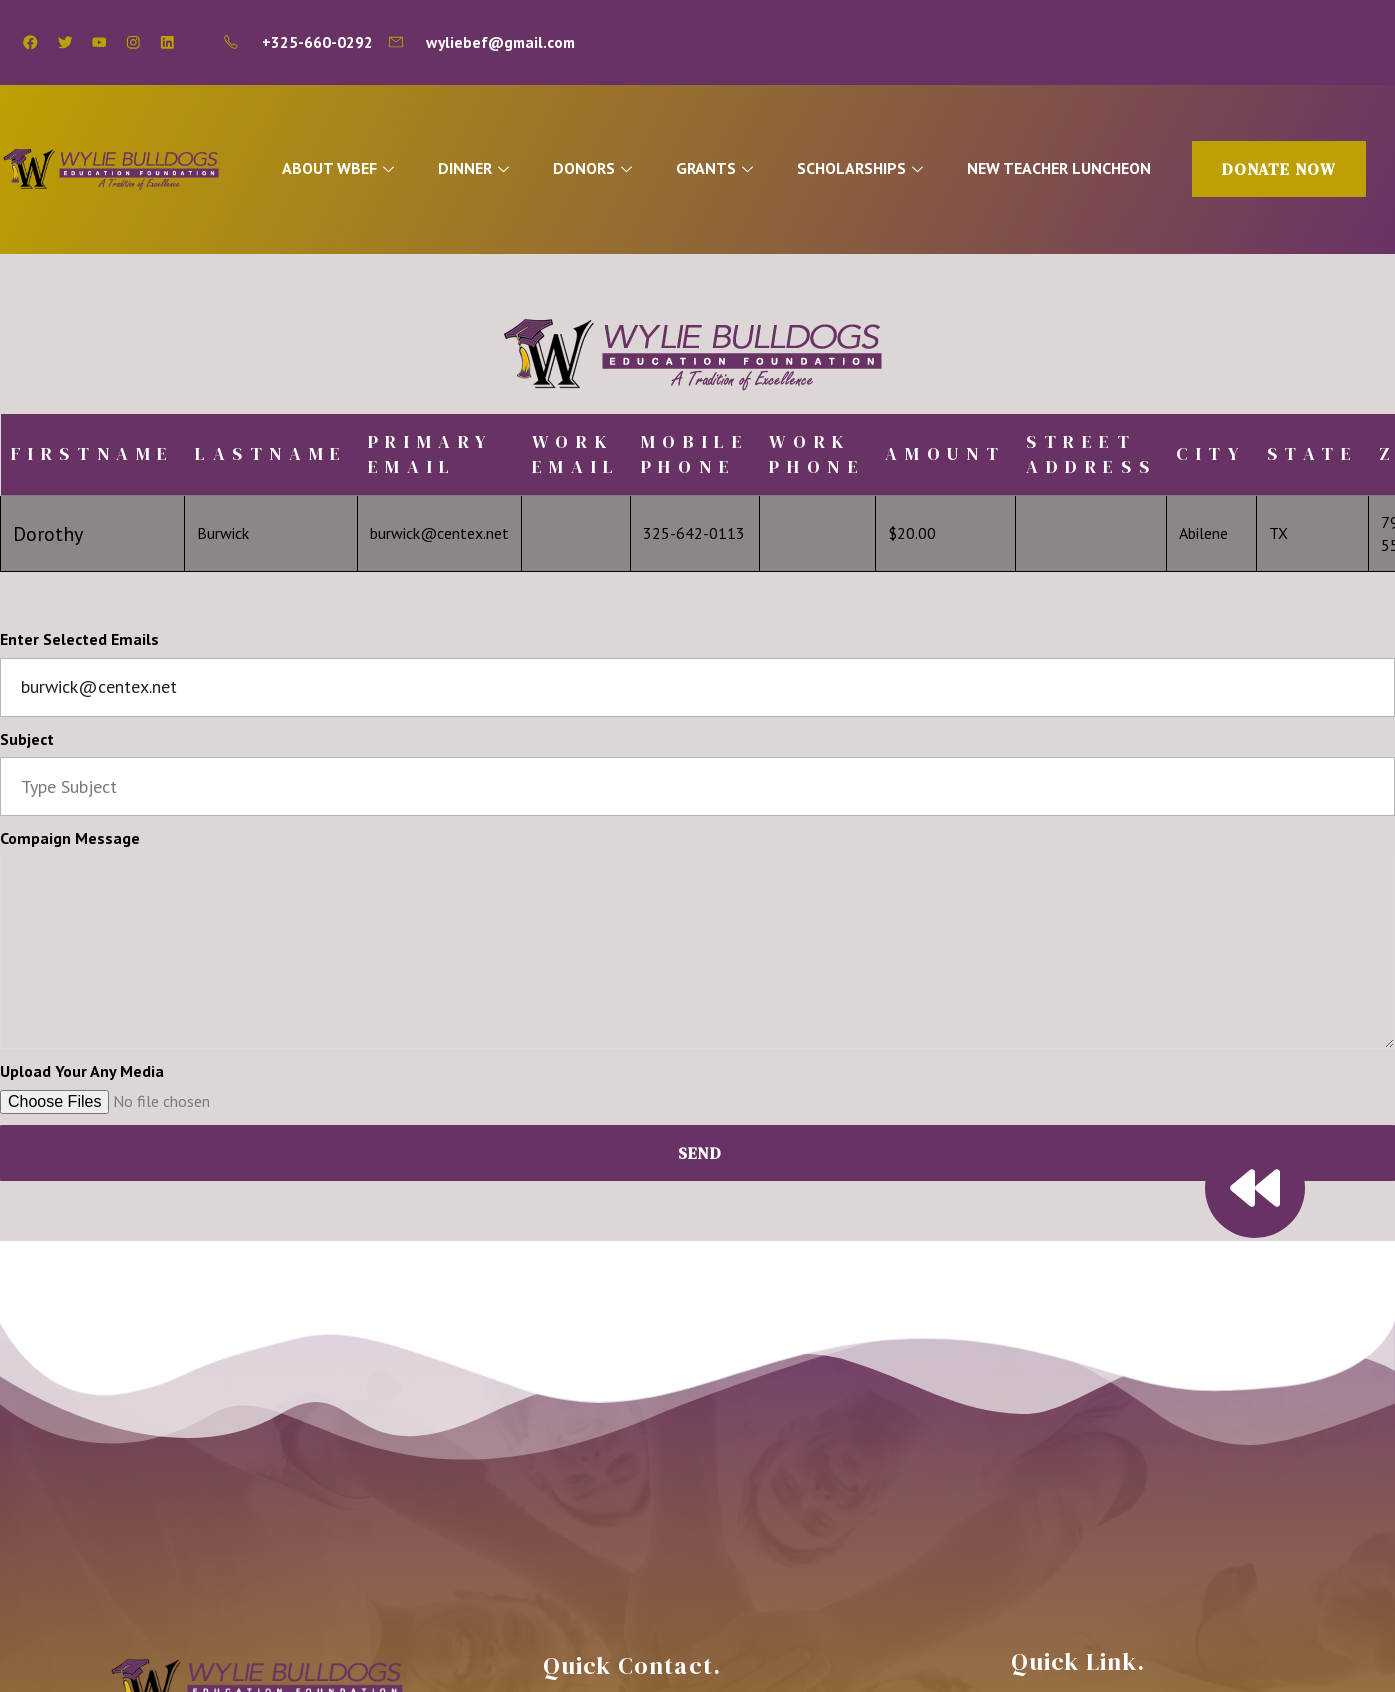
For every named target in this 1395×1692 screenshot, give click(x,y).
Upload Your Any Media (82, 1071)
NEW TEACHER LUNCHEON (1066, 168)
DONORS (599, 168)
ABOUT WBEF (342, 168)
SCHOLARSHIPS (868, 168)
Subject (27, 739)
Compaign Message (70, 838)
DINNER (479, 168)
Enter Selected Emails (79, 639)
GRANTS (722, 168)
